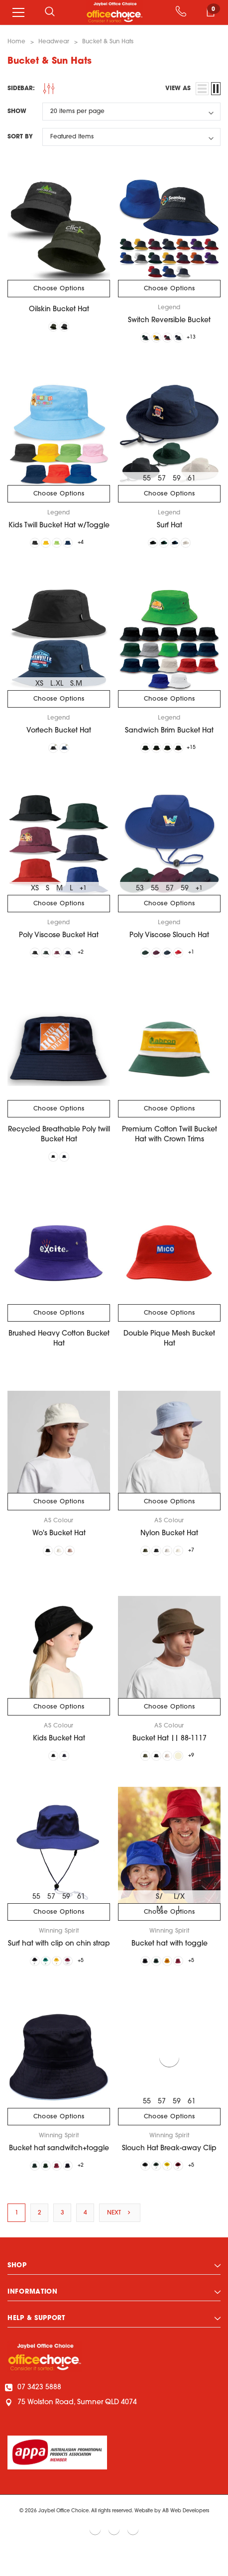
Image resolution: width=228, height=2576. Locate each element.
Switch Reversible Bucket (169, 320)
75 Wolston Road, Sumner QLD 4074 (72, 2425)
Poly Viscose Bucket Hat (59, 943)
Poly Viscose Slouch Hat (169, 943)
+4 (89, 546)
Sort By (20, 137)
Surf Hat (169, 528)
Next (119, 2234)
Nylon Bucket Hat (169, 1546)
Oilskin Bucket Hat (59, 309)
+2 (89, 961)
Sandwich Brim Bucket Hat (169, 735)
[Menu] (18, 12)
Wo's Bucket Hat (59, 1546)
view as (178, 89)
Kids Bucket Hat (59, 1753)
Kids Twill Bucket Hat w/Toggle (59, 528)
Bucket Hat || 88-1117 (169, 1753)
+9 (200, 1772)
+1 (83, 896)
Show (16, 112)
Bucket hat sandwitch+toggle (59, 2168)
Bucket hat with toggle (169, 1961)
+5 (89, 1979)
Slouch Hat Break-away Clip (169, 2168)
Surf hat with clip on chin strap (59, 1961)
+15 (200, 754)
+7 (200, 1564)
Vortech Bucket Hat (58, 735)
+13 (200, 339)
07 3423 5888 (34, 2410)
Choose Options (59, 289)
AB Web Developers (185, 2533)
